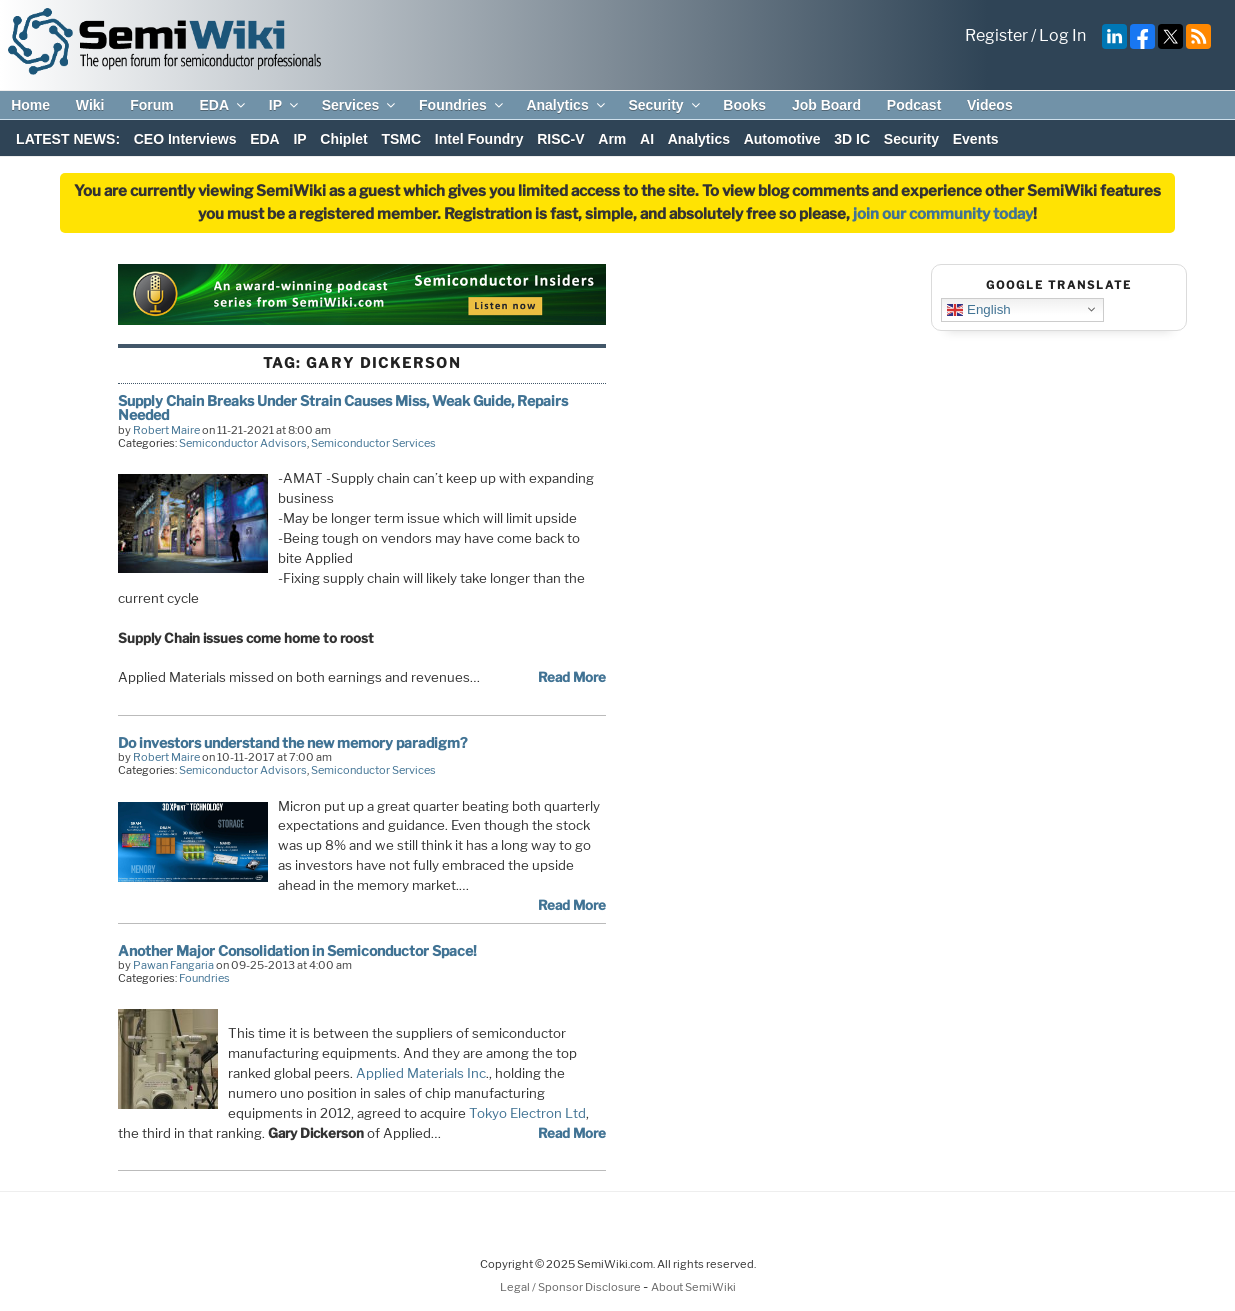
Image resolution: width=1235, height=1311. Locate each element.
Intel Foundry (479, 139)
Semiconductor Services (373, 443)
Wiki (90, 105)
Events (976, 139)
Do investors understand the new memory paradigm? (292, 742)
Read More (572, 677)
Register (996, 35)
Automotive (782, 139)
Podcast (914, 105)
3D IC (852, 139)
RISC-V (560, 139)
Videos (990, 105)
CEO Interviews (185, 139)
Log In (1062, 35)
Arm (612, 139)
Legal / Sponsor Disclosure (571, 1287)
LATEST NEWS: (68, 139)
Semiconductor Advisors (243, 443)
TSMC (401, 139)
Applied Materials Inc (421, 1073)
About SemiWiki (693, 1287)
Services (360, 105)
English (978, 309)
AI (647, 139)
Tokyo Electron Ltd (527, 1113)
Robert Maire (166, 430)
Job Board (826, 105)
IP (285, 105)
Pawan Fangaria (173, 965)
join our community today (943, 214)
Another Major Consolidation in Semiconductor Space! (297, 950)
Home (30, 105)
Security (665, 105)
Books (744, 105)
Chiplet (343, 139)
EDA (223, 105)
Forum (152, 105)
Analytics (566, 105)
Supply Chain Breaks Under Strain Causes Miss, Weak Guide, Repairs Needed (343, 407)
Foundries (462, 105)
